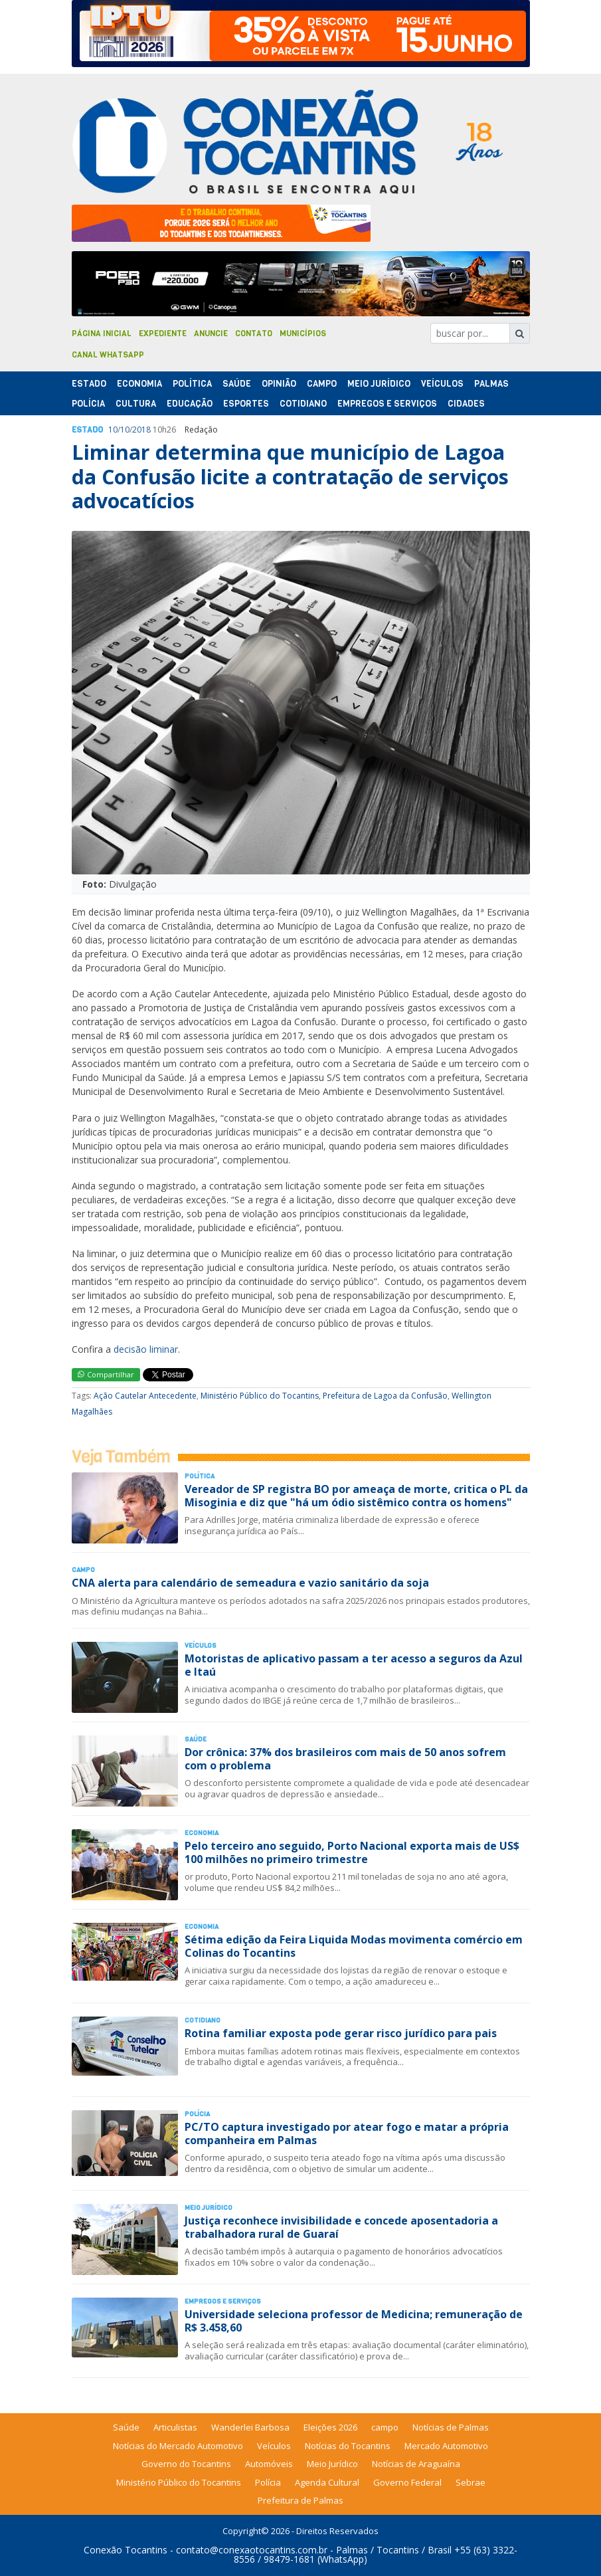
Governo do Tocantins (186, 2464)
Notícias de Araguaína (416, 2464)
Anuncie (211, 333)
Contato (253, 333)
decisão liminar (146, 1349)
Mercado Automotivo (446, 2446)
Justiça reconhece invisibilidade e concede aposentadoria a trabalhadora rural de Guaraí (341, 2226)
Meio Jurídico (378, 383)
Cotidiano (303, 403)
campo (384, 2427)
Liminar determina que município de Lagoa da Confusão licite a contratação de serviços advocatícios (290, 476)
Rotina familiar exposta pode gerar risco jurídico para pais (341, 2033)
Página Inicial (101, 333)
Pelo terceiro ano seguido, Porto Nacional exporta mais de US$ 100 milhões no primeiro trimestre (352, 1852)
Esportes (246, 403)
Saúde (236, 383)
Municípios (303, 333)
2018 (141, 429)
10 (113, 429)
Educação (190, 403)
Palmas (491, 383)
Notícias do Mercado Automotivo (178, 2446)
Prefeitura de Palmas (300, 2500)
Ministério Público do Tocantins (260, 1395)
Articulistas (175, 2427)
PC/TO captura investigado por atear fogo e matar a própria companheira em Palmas (347, 2133)
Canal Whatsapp (108, 354)
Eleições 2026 (330, 2427)
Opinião (279, 383)
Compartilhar (106, 1374)
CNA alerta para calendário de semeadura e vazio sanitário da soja (250, 1582)
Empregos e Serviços (387, 403)
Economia (139, 383)
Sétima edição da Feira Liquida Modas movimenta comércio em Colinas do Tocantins (354, 1945)
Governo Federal (407, 2482)
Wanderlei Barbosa (250, 2427)
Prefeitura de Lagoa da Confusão (385, 1395)
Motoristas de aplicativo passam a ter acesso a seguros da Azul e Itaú (354, 1664)
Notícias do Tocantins (347, 2446)
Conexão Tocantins (125, 2549)
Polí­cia (88, 403)
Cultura (136, 403)
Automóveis (269, 2464)
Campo (322, 383)
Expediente (163, 333)
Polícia (268, 2482)
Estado (89, 383)
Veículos (442, 383)
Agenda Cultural (327, 2482)
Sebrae (470, 2482)
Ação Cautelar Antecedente (145, 1395)
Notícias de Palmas (450, 2427)
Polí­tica (192, 383)
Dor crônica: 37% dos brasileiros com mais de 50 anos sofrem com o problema (345, 1758)
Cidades (466, 403)
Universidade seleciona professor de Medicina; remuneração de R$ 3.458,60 (354, 2320)
